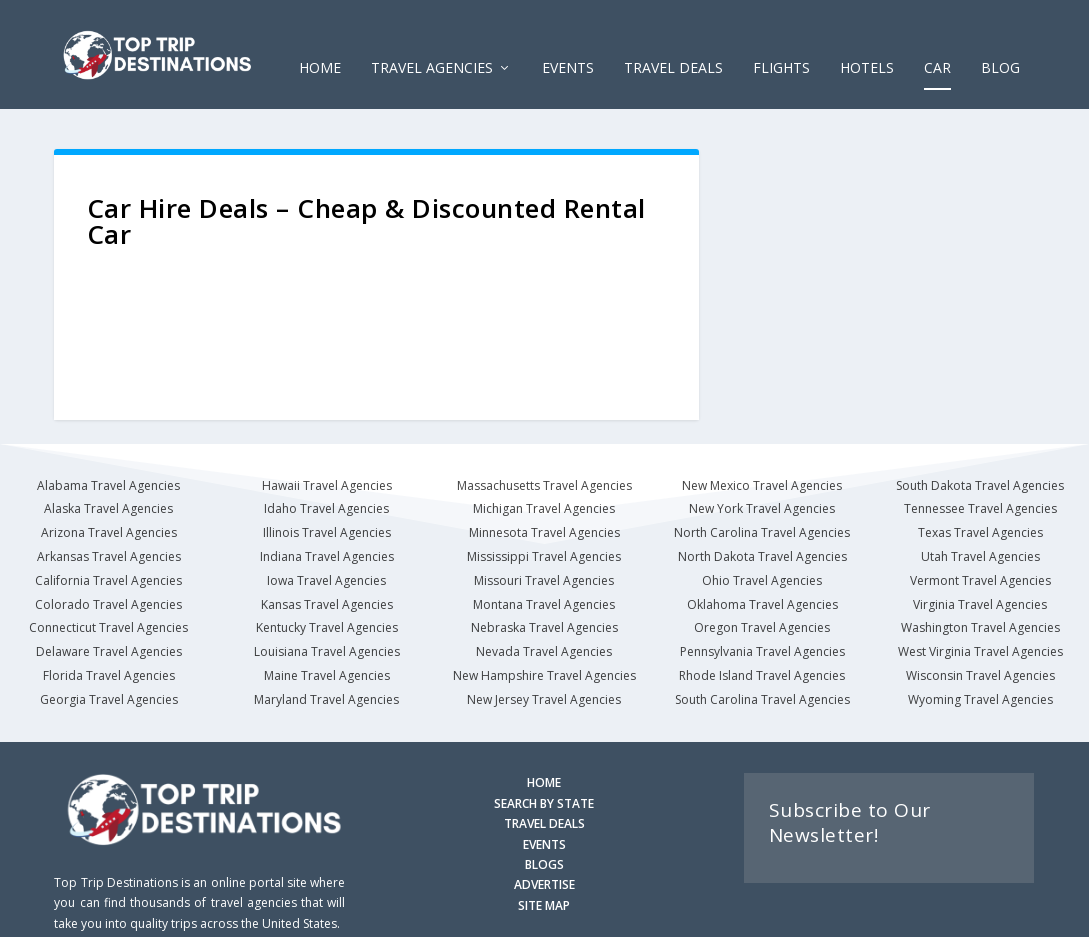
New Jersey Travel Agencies (544, 669)
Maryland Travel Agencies (326, 669)
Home (320, 39)
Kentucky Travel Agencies (327, 598)
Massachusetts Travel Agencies (544, 455)
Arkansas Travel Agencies (109, 527)
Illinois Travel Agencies (327, 503)
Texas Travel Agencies (980, 503)
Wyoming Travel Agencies (980, 669)
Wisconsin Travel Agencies (980, 646)
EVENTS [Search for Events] (544, 814)
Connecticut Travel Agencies (108, 598)
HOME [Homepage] (544, 753)
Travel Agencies (432, 39)
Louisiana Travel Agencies (327, 622)
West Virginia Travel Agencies (980, 622)
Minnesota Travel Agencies (544, 503)
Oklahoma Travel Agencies (762, 574)
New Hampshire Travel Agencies (544, 646)
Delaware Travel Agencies (109, 622)
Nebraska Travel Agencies (544, 598)
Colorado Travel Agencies (108, 574)
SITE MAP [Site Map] (544, 875)
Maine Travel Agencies (327, 646)
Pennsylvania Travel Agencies (762, 622)
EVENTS (568, 39)
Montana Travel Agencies (544, 574)
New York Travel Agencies (762, 479)
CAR (937, 39)
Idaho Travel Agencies (326, 479)
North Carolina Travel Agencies (762, 503)
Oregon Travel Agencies (762, 598)
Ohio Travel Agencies (762, 550)
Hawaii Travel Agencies (327, 455)
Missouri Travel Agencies (544, 550)
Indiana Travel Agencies (327, 527)
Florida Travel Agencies (109, 646)
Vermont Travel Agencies (980, 550)
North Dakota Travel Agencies (762, 527)
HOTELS (867, 39)
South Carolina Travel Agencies (762, 669)
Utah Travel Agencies (980, 527)
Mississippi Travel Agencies (544, 527)
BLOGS (544, 835)
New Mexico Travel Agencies (762, 455)
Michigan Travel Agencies (544, 479)
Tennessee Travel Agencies (980, 479)
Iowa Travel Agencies (326, 550)
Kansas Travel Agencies (327, 574)
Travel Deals (673, 39)
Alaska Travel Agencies (108, 479)
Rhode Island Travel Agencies (762, 646)
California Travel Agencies (108, 550)
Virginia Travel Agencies (980, 574)
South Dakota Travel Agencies (980, 455)
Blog (1000, 39)
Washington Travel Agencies (980, 598)
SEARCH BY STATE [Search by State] (544, 773)
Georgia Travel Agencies (109, 669)
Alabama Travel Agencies (108, 455)
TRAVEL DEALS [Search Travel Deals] (544, 794)
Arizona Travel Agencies (109, 503)
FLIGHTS (781, 39)
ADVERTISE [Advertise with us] (544, 855)
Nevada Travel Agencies (544, 622)
